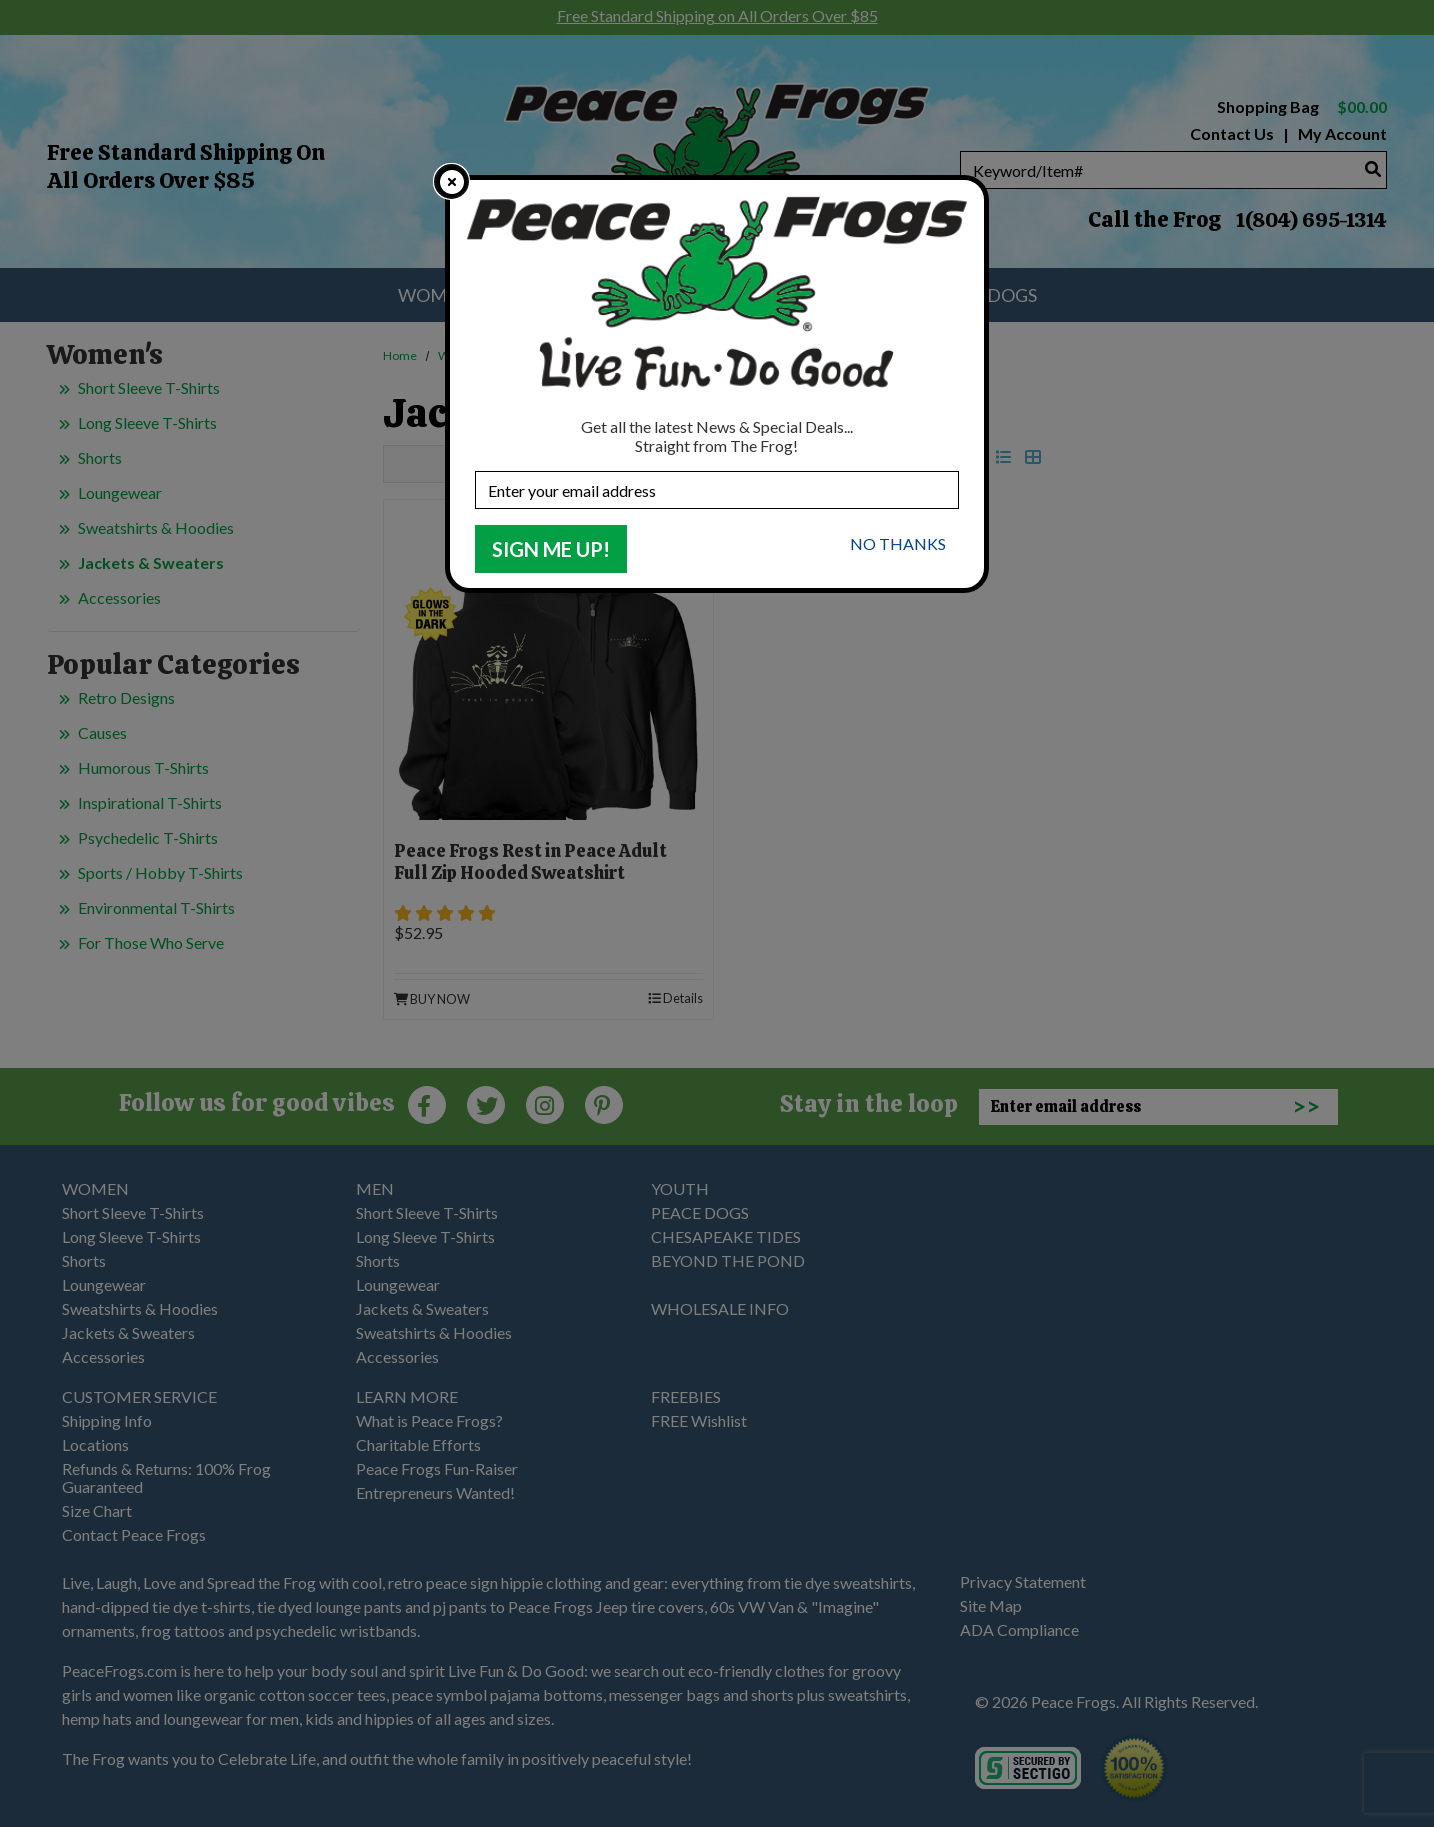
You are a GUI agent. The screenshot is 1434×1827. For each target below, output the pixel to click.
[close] (451, 181)
